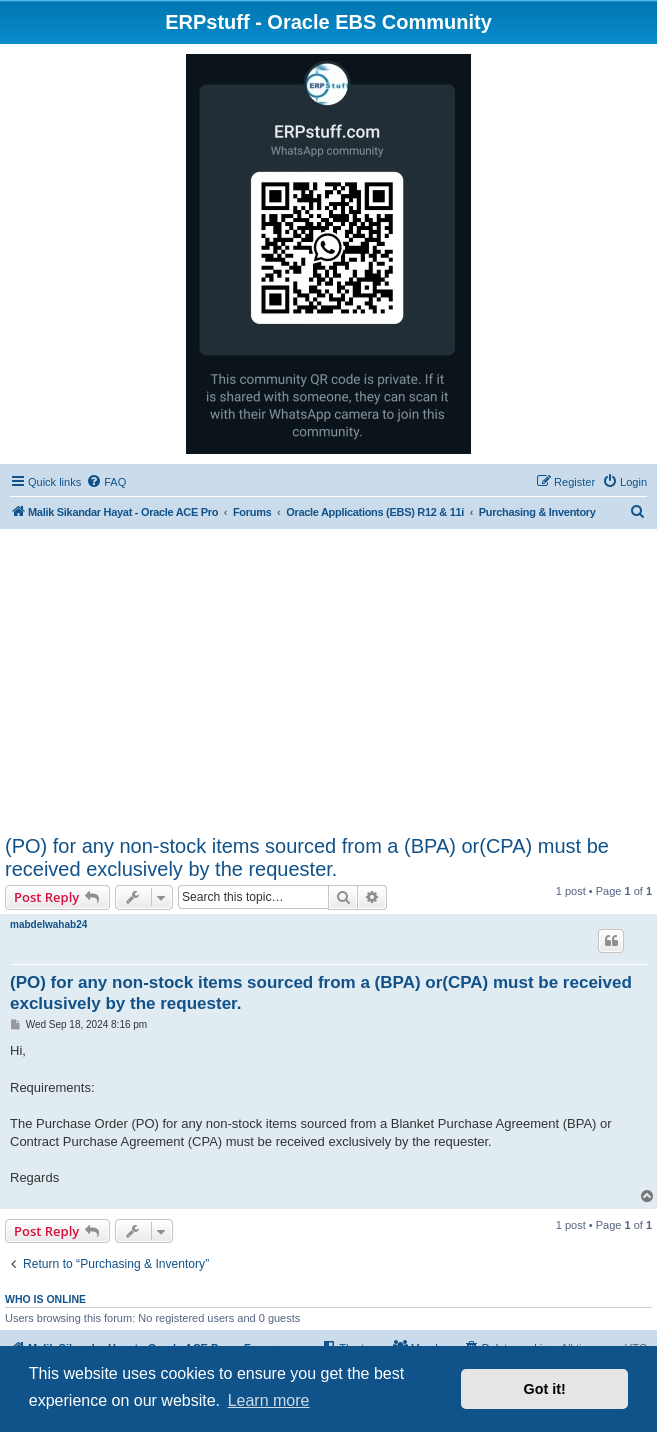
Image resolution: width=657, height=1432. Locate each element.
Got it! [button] (545, 1389)
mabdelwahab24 (48, 924)
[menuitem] (106, 482)
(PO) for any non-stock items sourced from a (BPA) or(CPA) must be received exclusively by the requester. (307, 857)
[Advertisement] (328, 685)
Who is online (45, 1299)
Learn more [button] (269, 1400)
